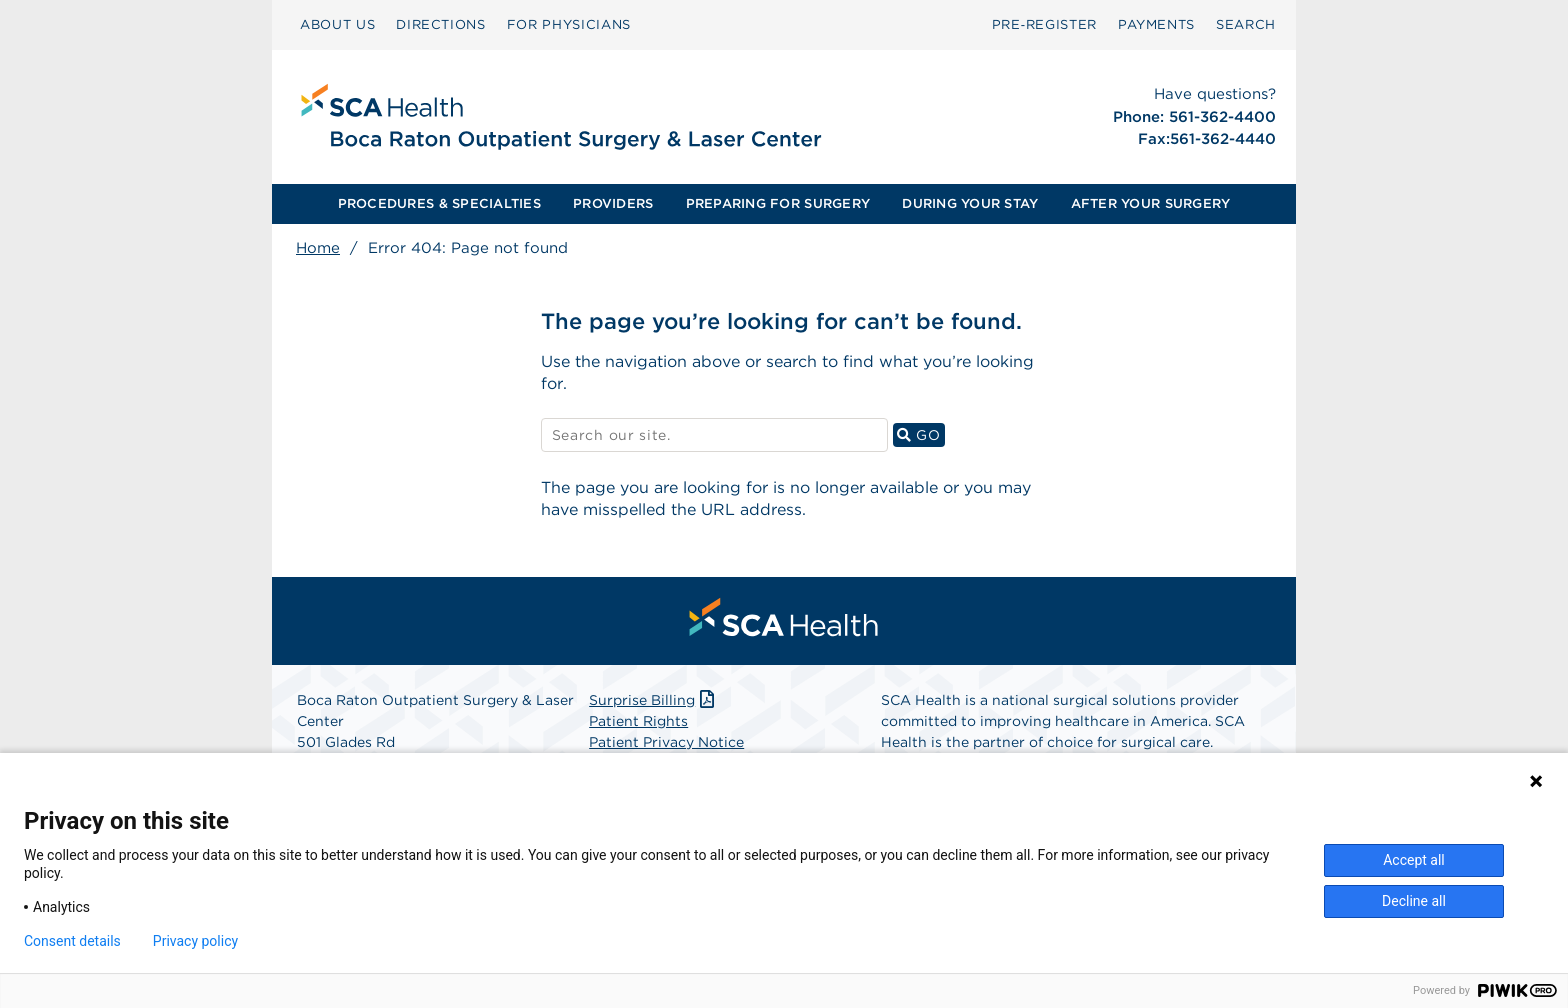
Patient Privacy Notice (666, 742)
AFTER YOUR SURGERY (1151, 203)
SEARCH (1246, 24)
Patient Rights (638, 721)
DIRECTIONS (441, 24)
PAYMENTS (1156, 24)
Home (318, 248)
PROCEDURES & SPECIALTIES (439, 203)
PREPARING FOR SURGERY (778, 203)
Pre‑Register (1044, 24)
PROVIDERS (613, 203)
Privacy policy (195, 941)
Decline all (1414, 901)
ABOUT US (337, 24)
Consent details (72, 941)
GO (921, 434)
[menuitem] (337, 25)
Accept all (1414, 860)
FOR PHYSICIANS (569, 24)
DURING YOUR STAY (970, 203)
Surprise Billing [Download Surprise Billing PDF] (653, 700)
